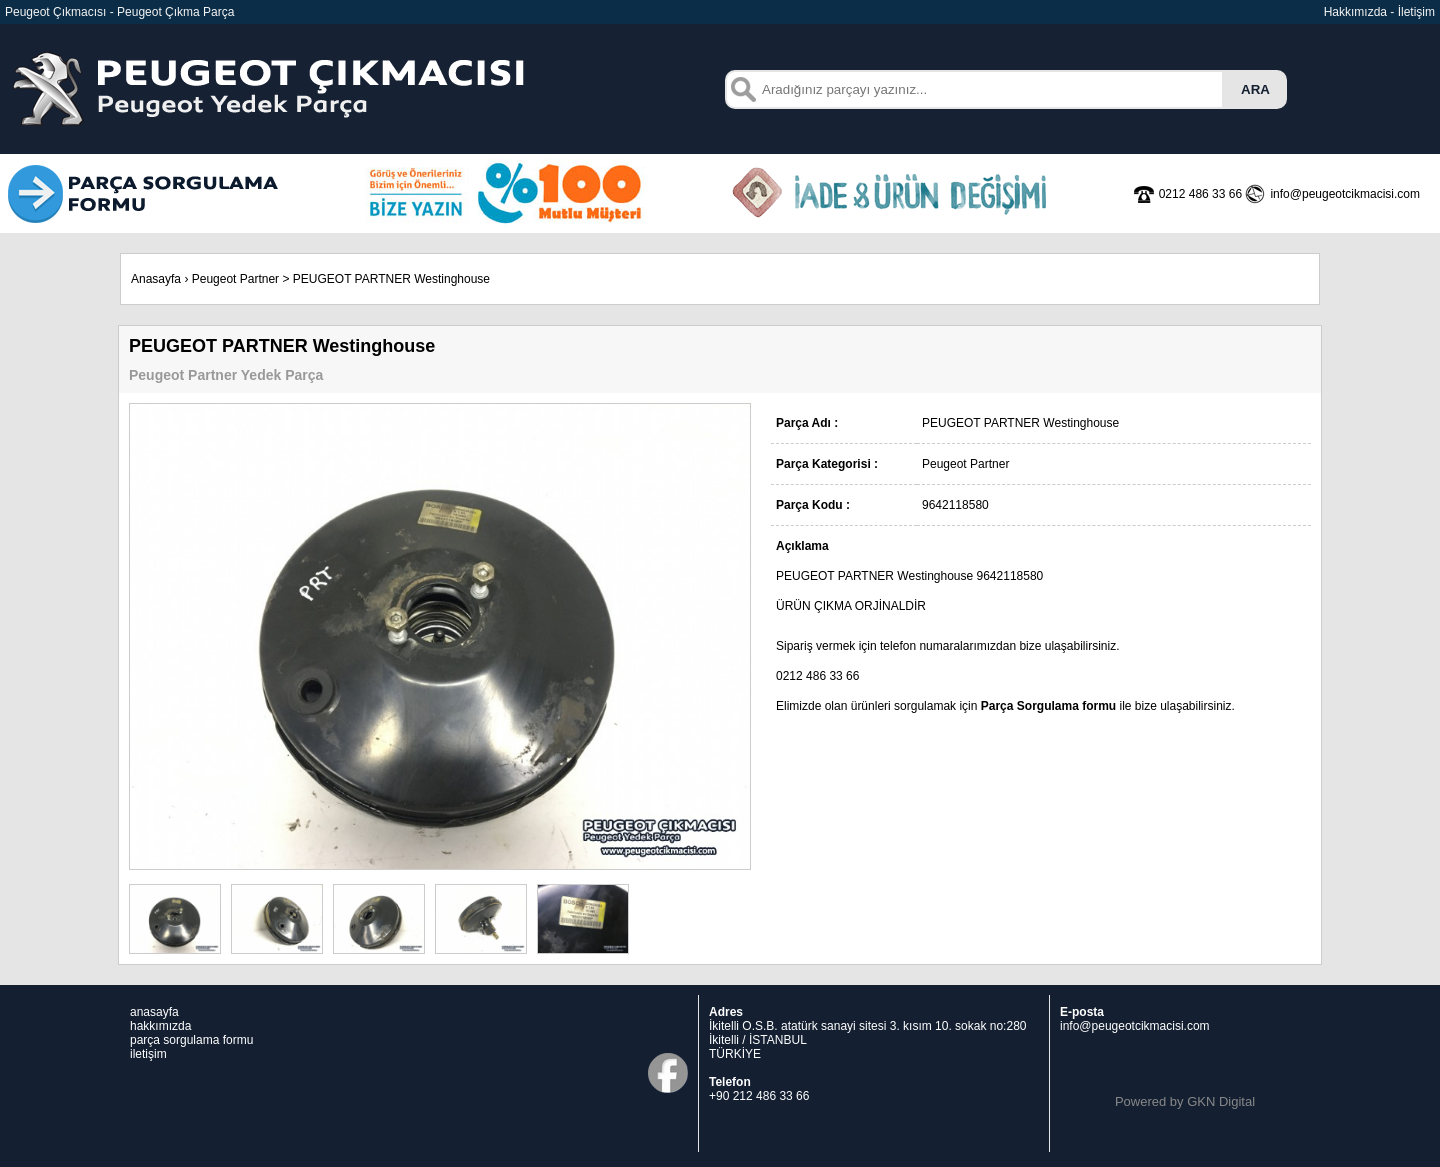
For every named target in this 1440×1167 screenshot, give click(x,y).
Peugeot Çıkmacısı (55, 12)
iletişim (148, 1054)
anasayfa (154, 1012)
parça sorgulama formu (191, 1040)
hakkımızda (160, 1026)
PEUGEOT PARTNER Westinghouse (391, 279)
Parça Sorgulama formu (1048, 706)
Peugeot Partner (235, 279)
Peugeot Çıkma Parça (175, 12)
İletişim (1416, 12)
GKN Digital (1221, 1101)
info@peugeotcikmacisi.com (1135, 1026)
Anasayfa (156, 279)
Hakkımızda (1355, 12)
